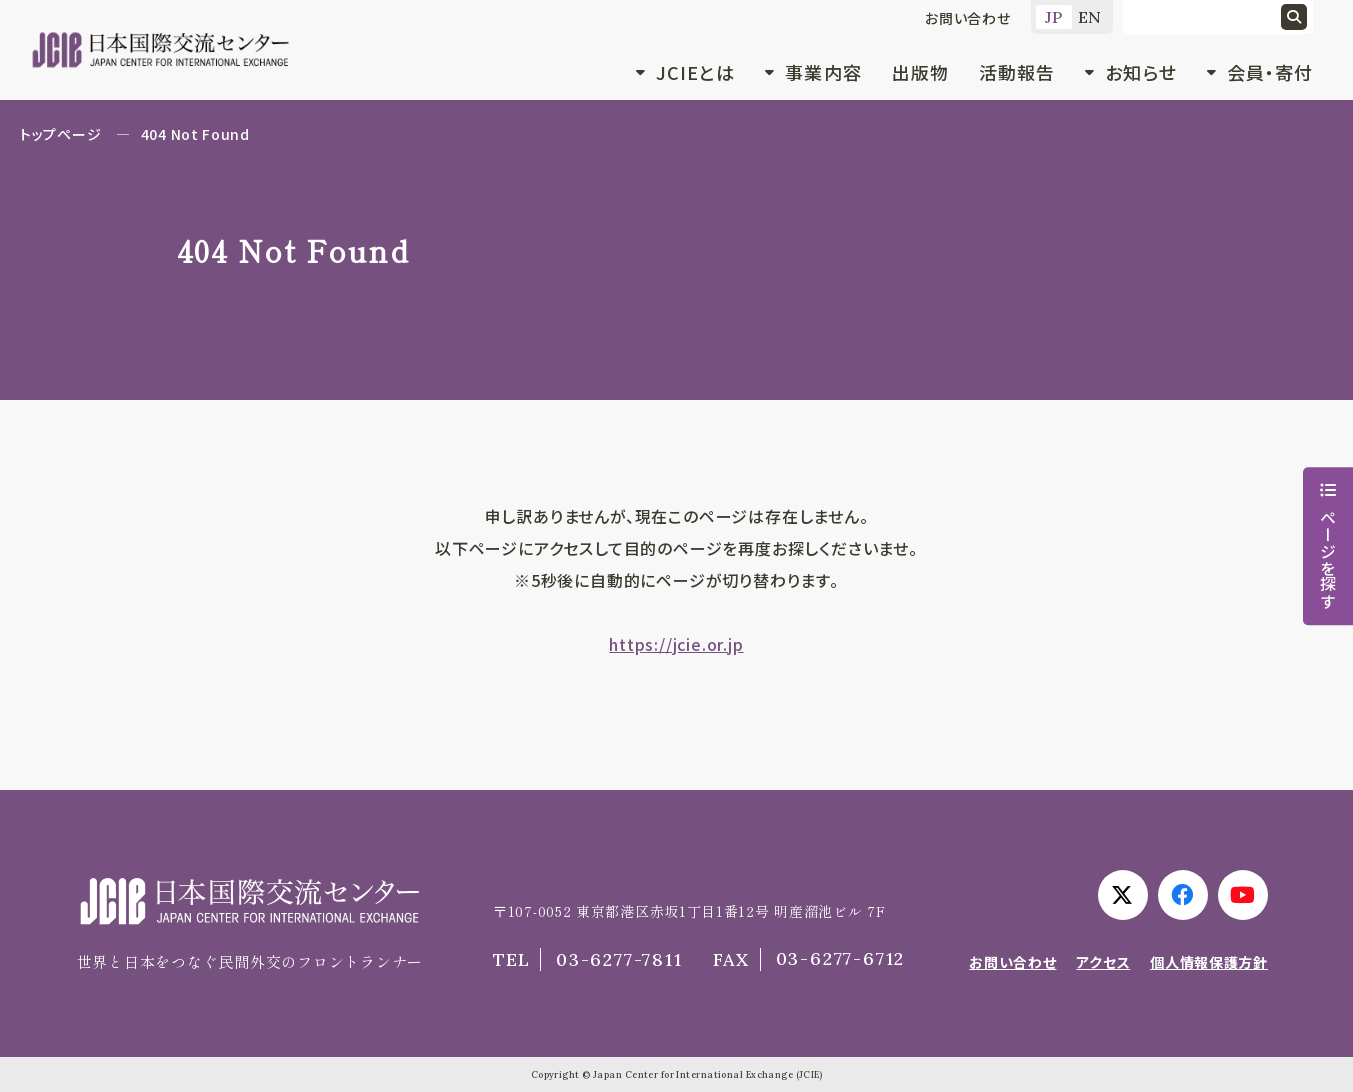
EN (1090, 17)
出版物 (920, 72)
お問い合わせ (968, 18)
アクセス (1103, 962)
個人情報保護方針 (1209, 962)
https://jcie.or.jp (676, 644)
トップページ (60, 134)
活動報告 (1017, 72)
